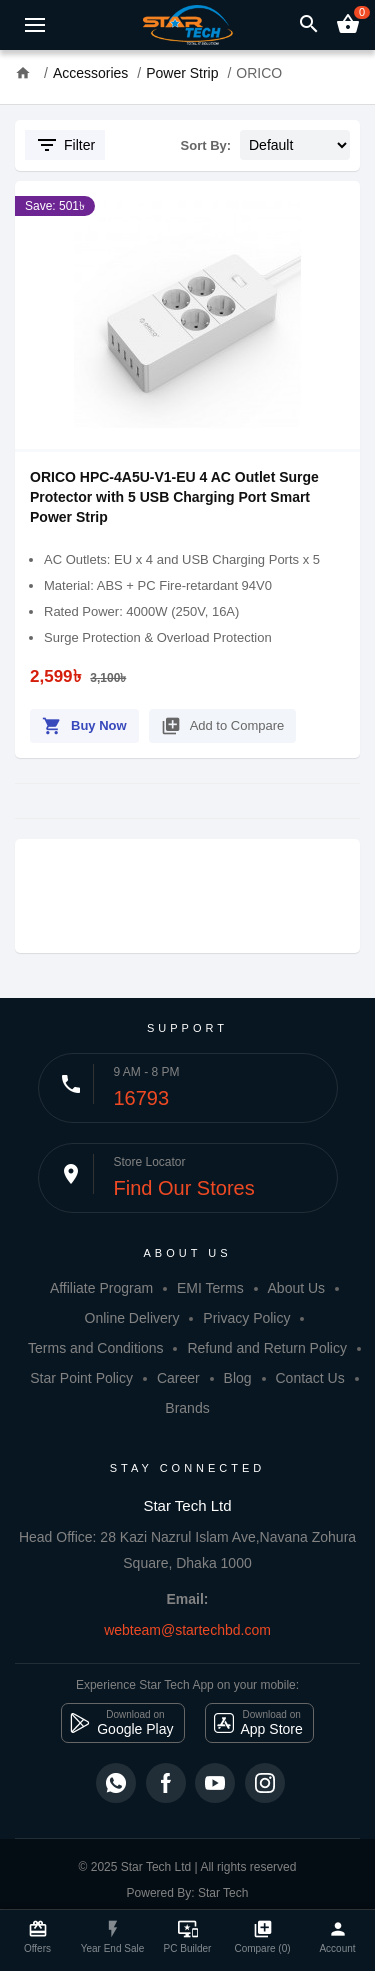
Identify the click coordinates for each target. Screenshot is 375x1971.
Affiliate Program (101, 1288)
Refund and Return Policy (267, 1348)
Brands (187, 1408)
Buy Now (84, 722)
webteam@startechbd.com (187, 1630)
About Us (297, 1288)
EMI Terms (210, 1288)
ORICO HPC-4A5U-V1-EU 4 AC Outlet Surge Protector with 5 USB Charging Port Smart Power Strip (174, 497)
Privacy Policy (246, 1318)
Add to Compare (223, 722)
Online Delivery (132, 1318)
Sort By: (206, 145)
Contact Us (309, 1378)
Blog (238, 1378)
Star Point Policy (81, 1378)
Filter (65, 145)
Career (178, 1378)
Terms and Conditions (95, 1348)
